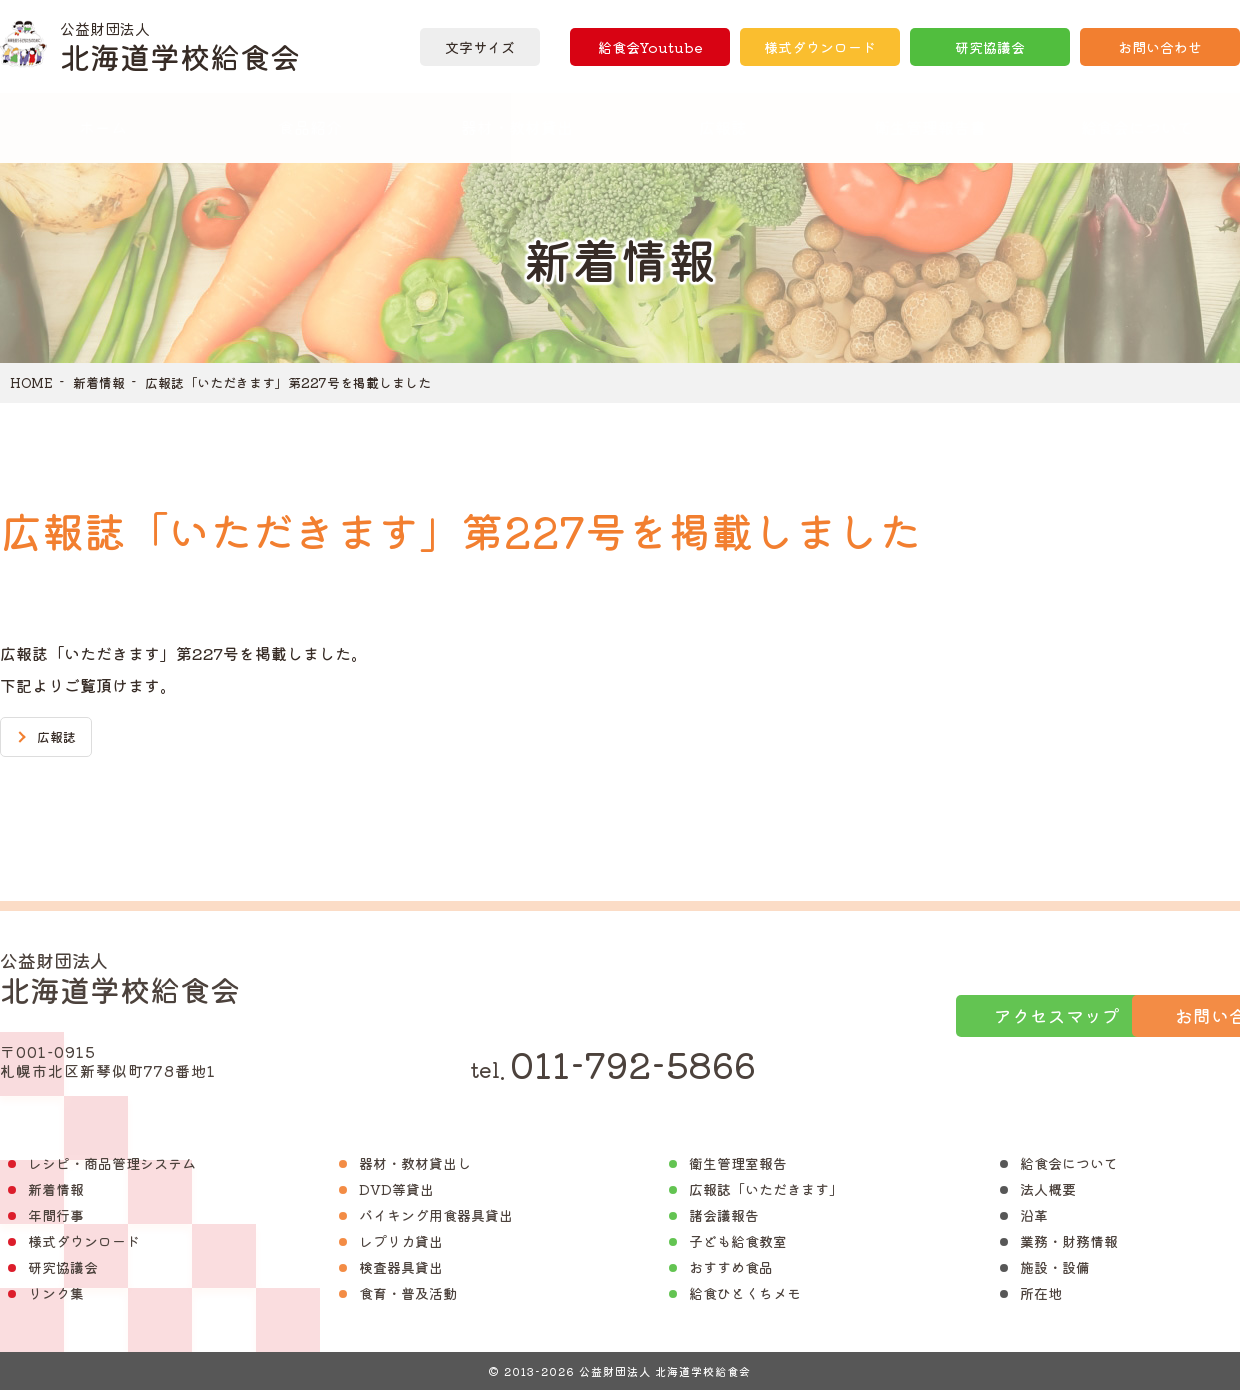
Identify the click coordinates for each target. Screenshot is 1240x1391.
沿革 (1034, 1216)
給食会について (1069, 1164)
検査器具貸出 (401, 1268)
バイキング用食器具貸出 (436, 1216)
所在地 (1041, 1294)
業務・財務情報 (1069, 1242)
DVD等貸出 (396, 1190)
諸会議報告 (724, 1216)
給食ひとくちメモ (745, 1294)
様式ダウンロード (820, 47)
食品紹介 (310, 127)
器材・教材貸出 (517, 127)
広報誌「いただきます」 (766, 1190)
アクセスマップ (883, 1016)
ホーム (103, 127)
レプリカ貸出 (401, 1242)
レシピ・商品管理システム (112, 1164)
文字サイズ (480, 47)
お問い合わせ (1160, 47)
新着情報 (99, 382)
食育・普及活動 (408, 1294)
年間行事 (56, 1216)
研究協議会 (990, 47)
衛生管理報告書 (930, 127)
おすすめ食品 (731, 1268)
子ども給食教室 (738, 1242)
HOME (31, 382)
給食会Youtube (650, 47)
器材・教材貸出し (415, 1164)
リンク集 (56, 1294)
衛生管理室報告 (738, 1164)
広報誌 (723, 127)
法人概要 (1048, 1190)
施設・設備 (1055, 1268)
